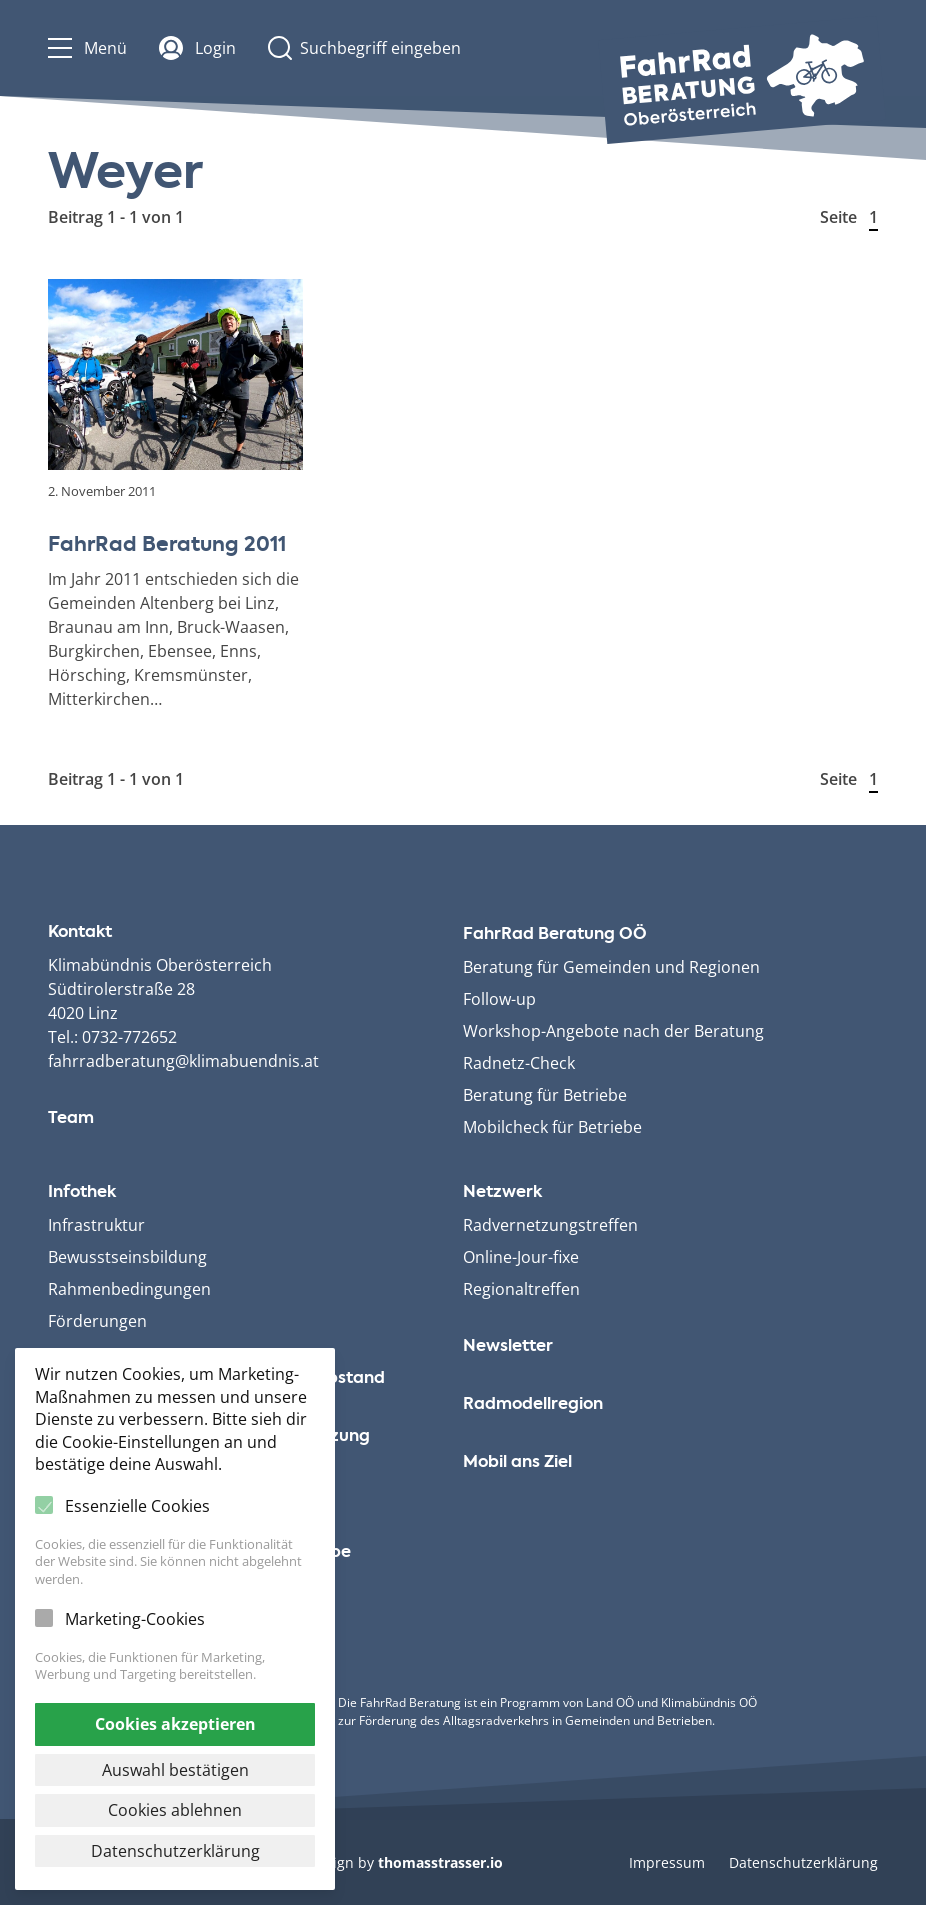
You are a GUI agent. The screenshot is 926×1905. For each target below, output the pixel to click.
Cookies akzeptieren (175, 1724)
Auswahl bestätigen (175, 1770)
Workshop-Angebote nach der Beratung (613, 1031)
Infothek (82, 1193)
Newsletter (508, 1347)
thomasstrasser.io (440, 1862)
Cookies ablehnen (175, 1810)
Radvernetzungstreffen (550, 1225)
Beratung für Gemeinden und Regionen (611, 967)
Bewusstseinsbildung (127, 1257)
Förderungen (97, 1321)
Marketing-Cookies (135, 1619)
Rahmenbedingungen (129, 1289)
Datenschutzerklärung (803, 1862)
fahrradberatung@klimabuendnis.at (183, 1061)
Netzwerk (502, 1193)
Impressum (667, 1862)
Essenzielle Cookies (137, 1506)
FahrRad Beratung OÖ (555, 935)
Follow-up (499, 999)
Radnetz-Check (519, 1063)
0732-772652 (129, 1037)
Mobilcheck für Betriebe (552, 1127)
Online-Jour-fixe (521, 1257)
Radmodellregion (533, 1405)
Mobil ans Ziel (517, 1463)
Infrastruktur (96, 1225)
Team (71, 1119)
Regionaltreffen (521, 1289)
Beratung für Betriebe (545, 1095)
